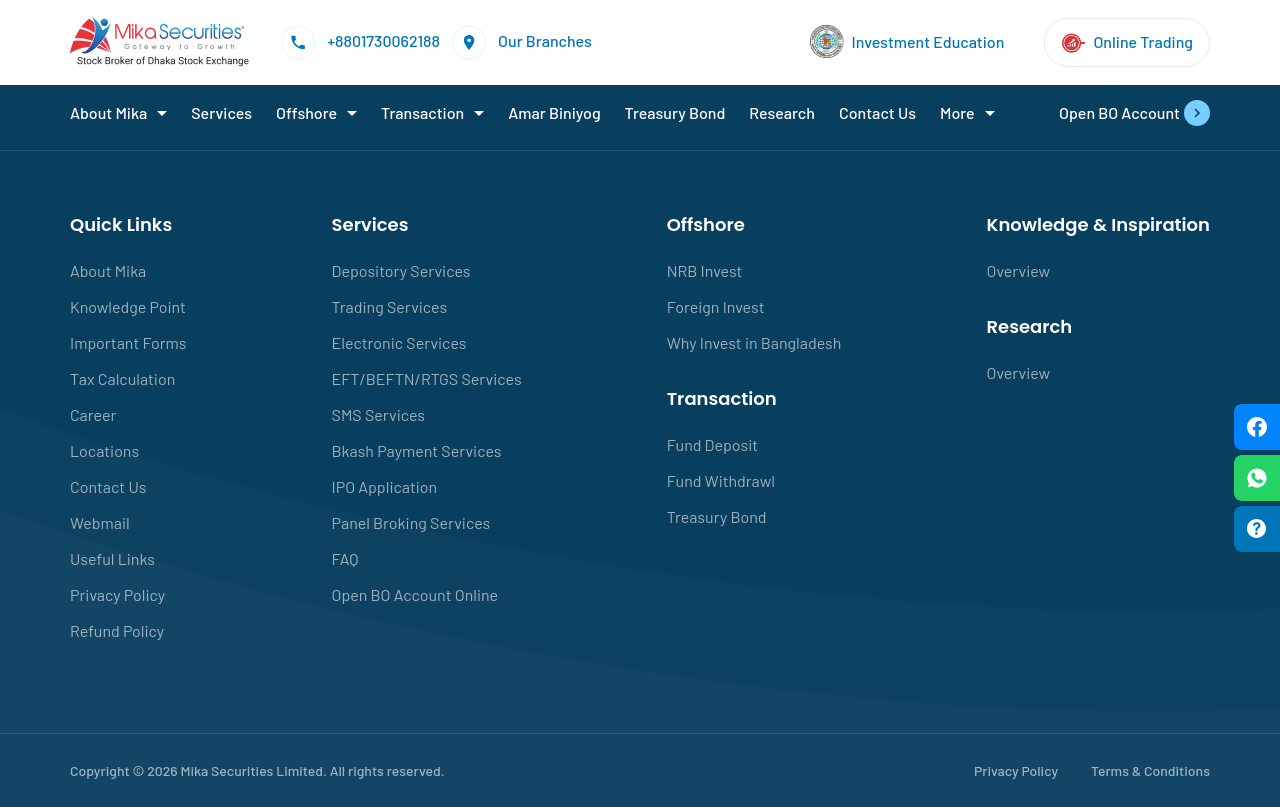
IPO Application (385, 486)
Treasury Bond (675, 112)
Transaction (422, 112)
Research (782, 112)
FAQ (345, 558)
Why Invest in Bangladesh (754, 342)
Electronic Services (399, 342)
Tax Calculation (122, 378)
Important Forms (128, 342)
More (957, 112)
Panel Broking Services (411, 522)
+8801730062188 (360, 42)
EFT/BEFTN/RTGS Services (427, 378)
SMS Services (379, 414)
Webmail (100, 522)
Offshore (306, 112)
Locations (104, 450)
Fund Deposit (712, 444)
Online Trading (1127, 42)
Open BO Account (1134, 113)
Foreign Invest (716, 306)
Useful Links (112, 558)
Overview (1019, 270)
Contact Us (877, 112)
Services (221, 112)
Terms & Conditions (1150, 770)
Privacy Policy (117, 594)
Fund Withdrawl (721, 480)
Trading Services (390, 306)
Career (93, 414)
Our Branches (522, 42)
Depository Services (401, 270)
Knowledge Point (128, 306)
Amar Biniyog (554, 112)
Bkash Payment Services (417, 450)
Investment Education (907, 42)
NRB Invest (705, 270)
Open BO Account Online (415, 594)
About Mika (108, 112)
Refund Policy (117, 630)
